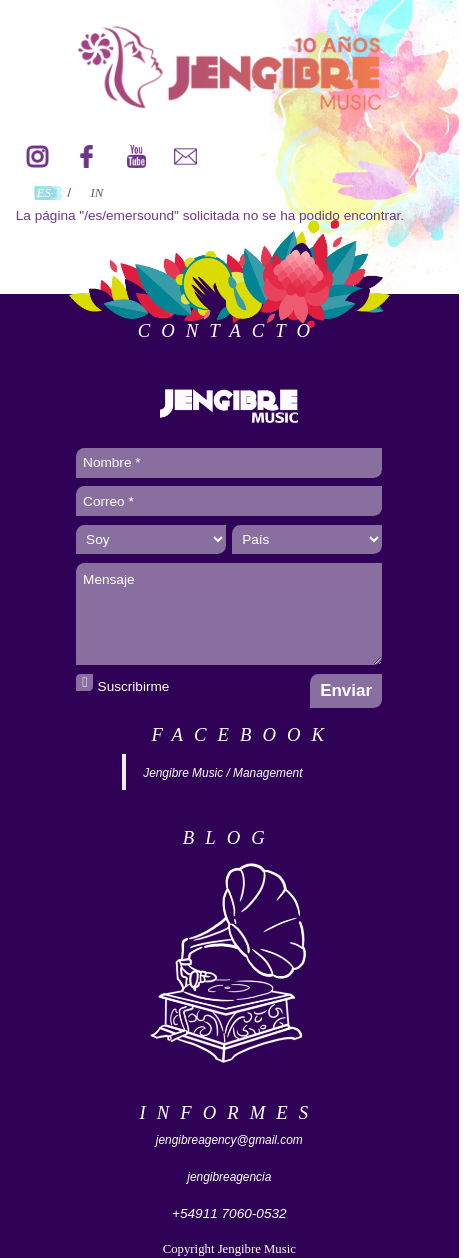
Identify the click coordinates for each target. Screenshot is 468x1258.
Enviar (346, 690)
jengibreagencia (229, 1177)
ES (44, 193)
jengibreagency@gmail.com (229, 1140)
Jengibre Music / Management (222, 773)
